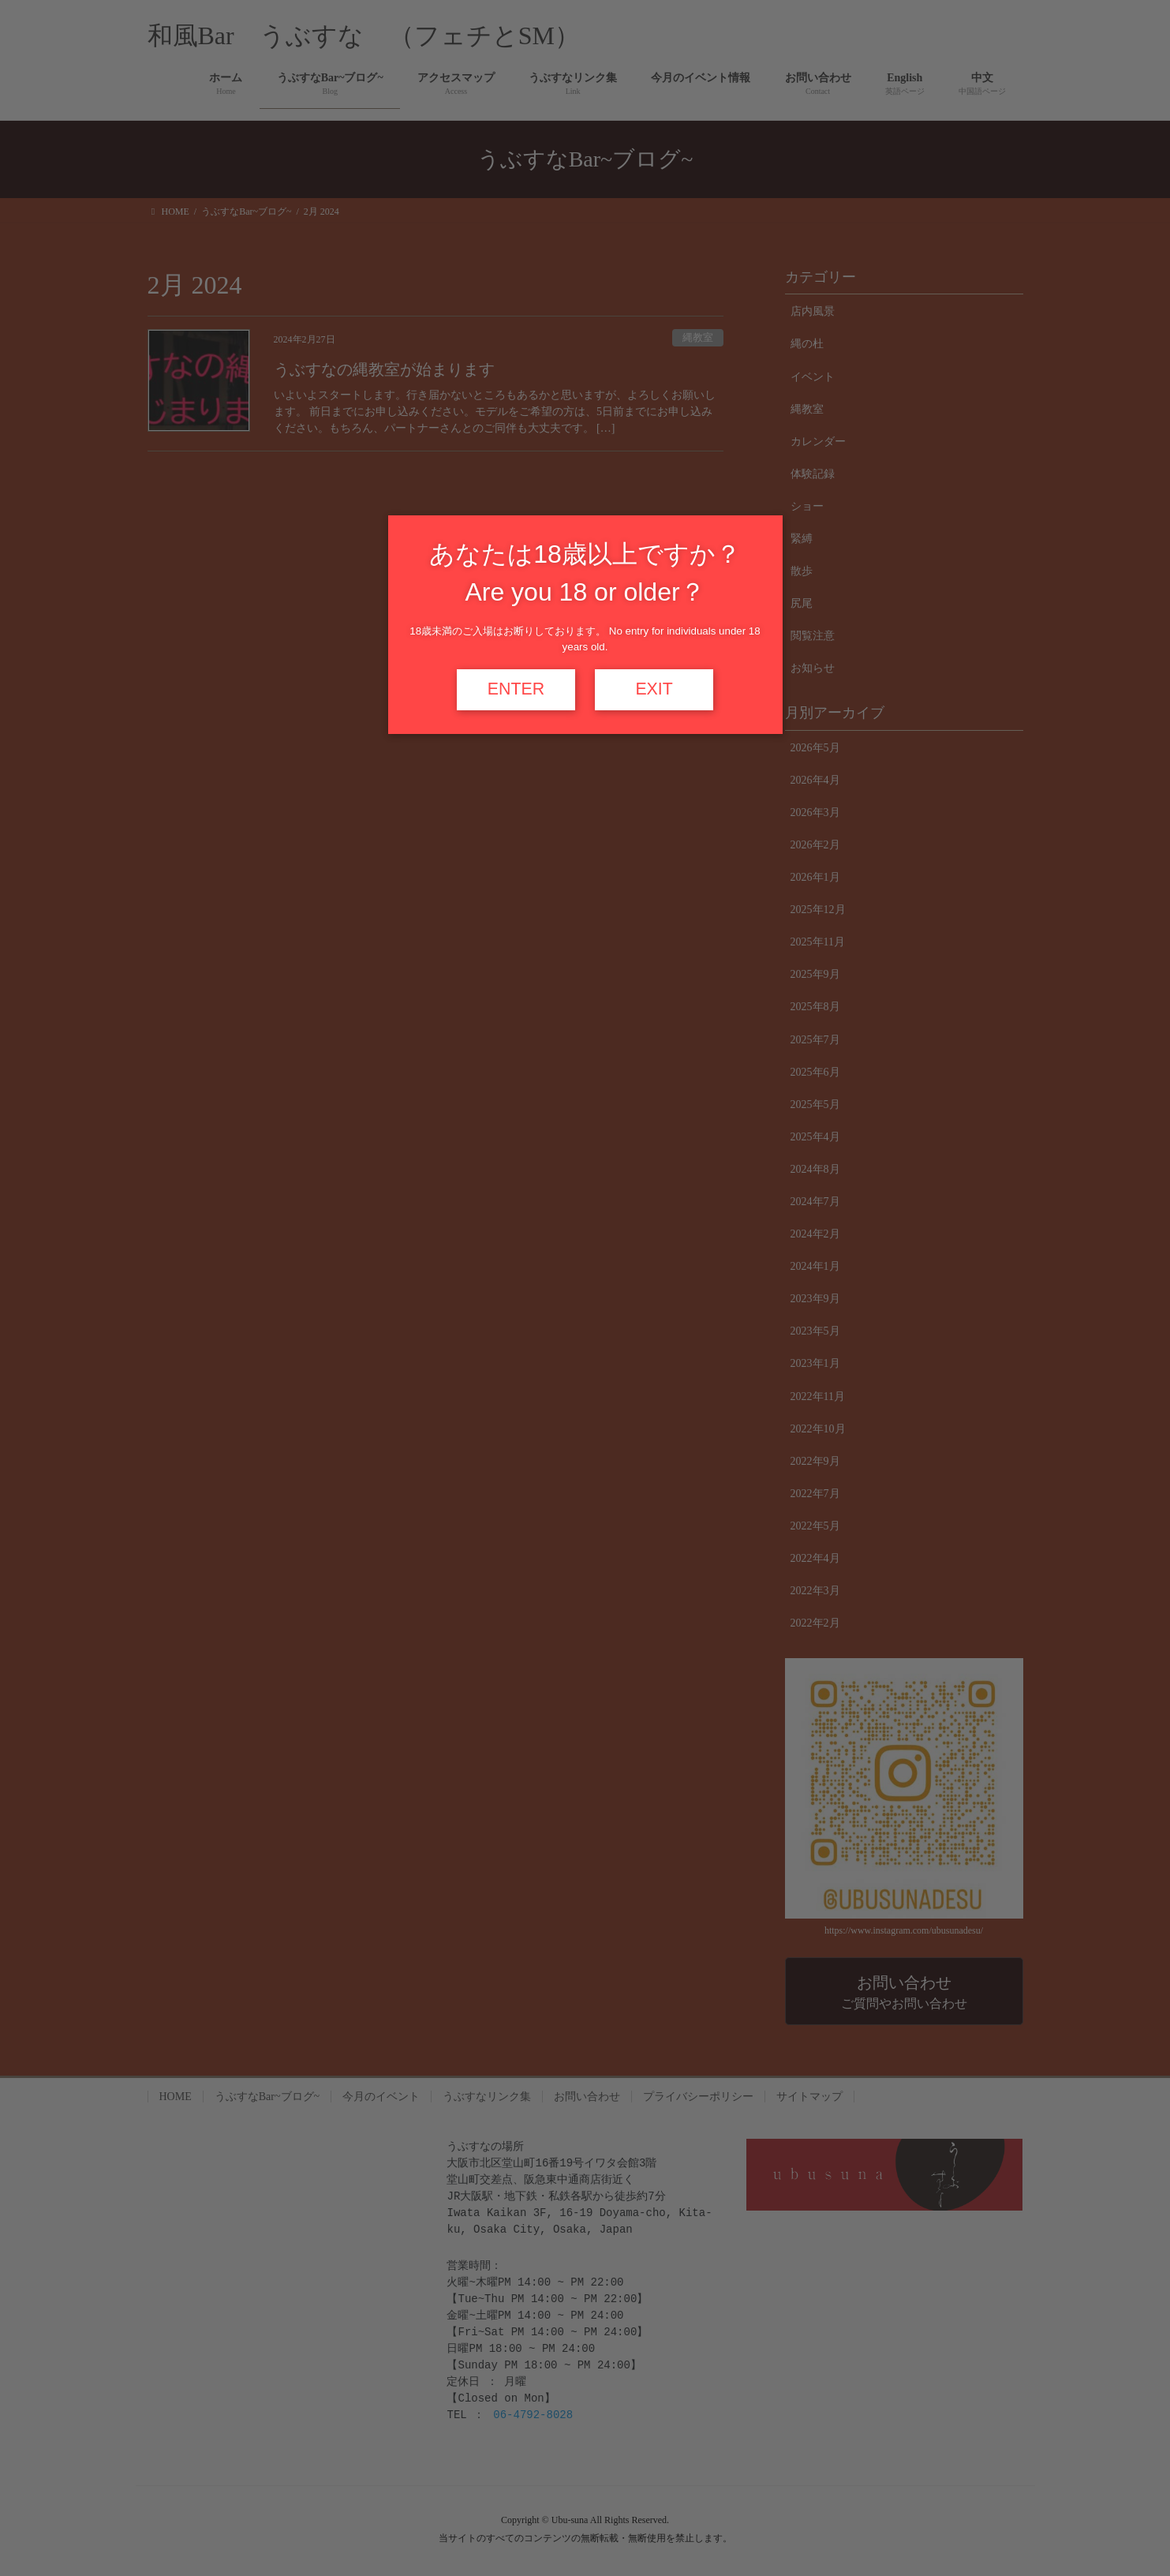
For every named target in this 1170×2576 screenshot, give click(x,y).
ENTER (516, 689)
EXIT (653, 689)
